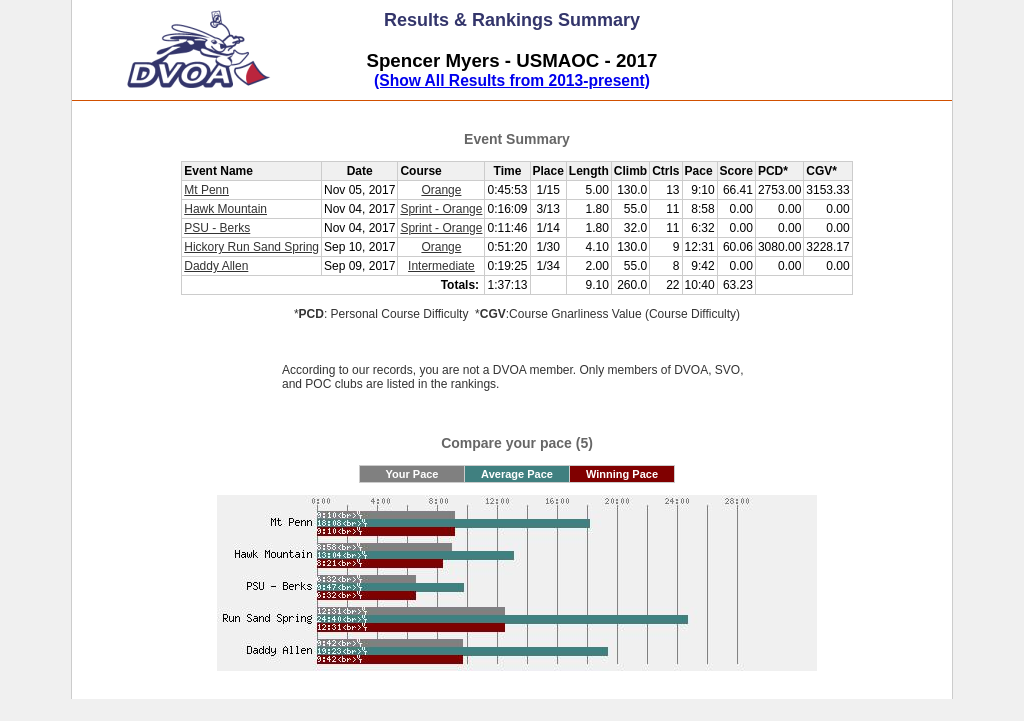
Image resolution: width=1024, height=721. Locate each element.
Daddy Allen (216, 266)
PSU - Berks (217, 228)
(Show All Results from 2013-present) (512, 80)
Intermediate (441, 266)
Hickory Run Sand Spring (251, 247)
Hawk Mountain (225, 209)
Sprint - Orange (441, 209)
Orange (441, 190)
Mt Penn (206, 190)
